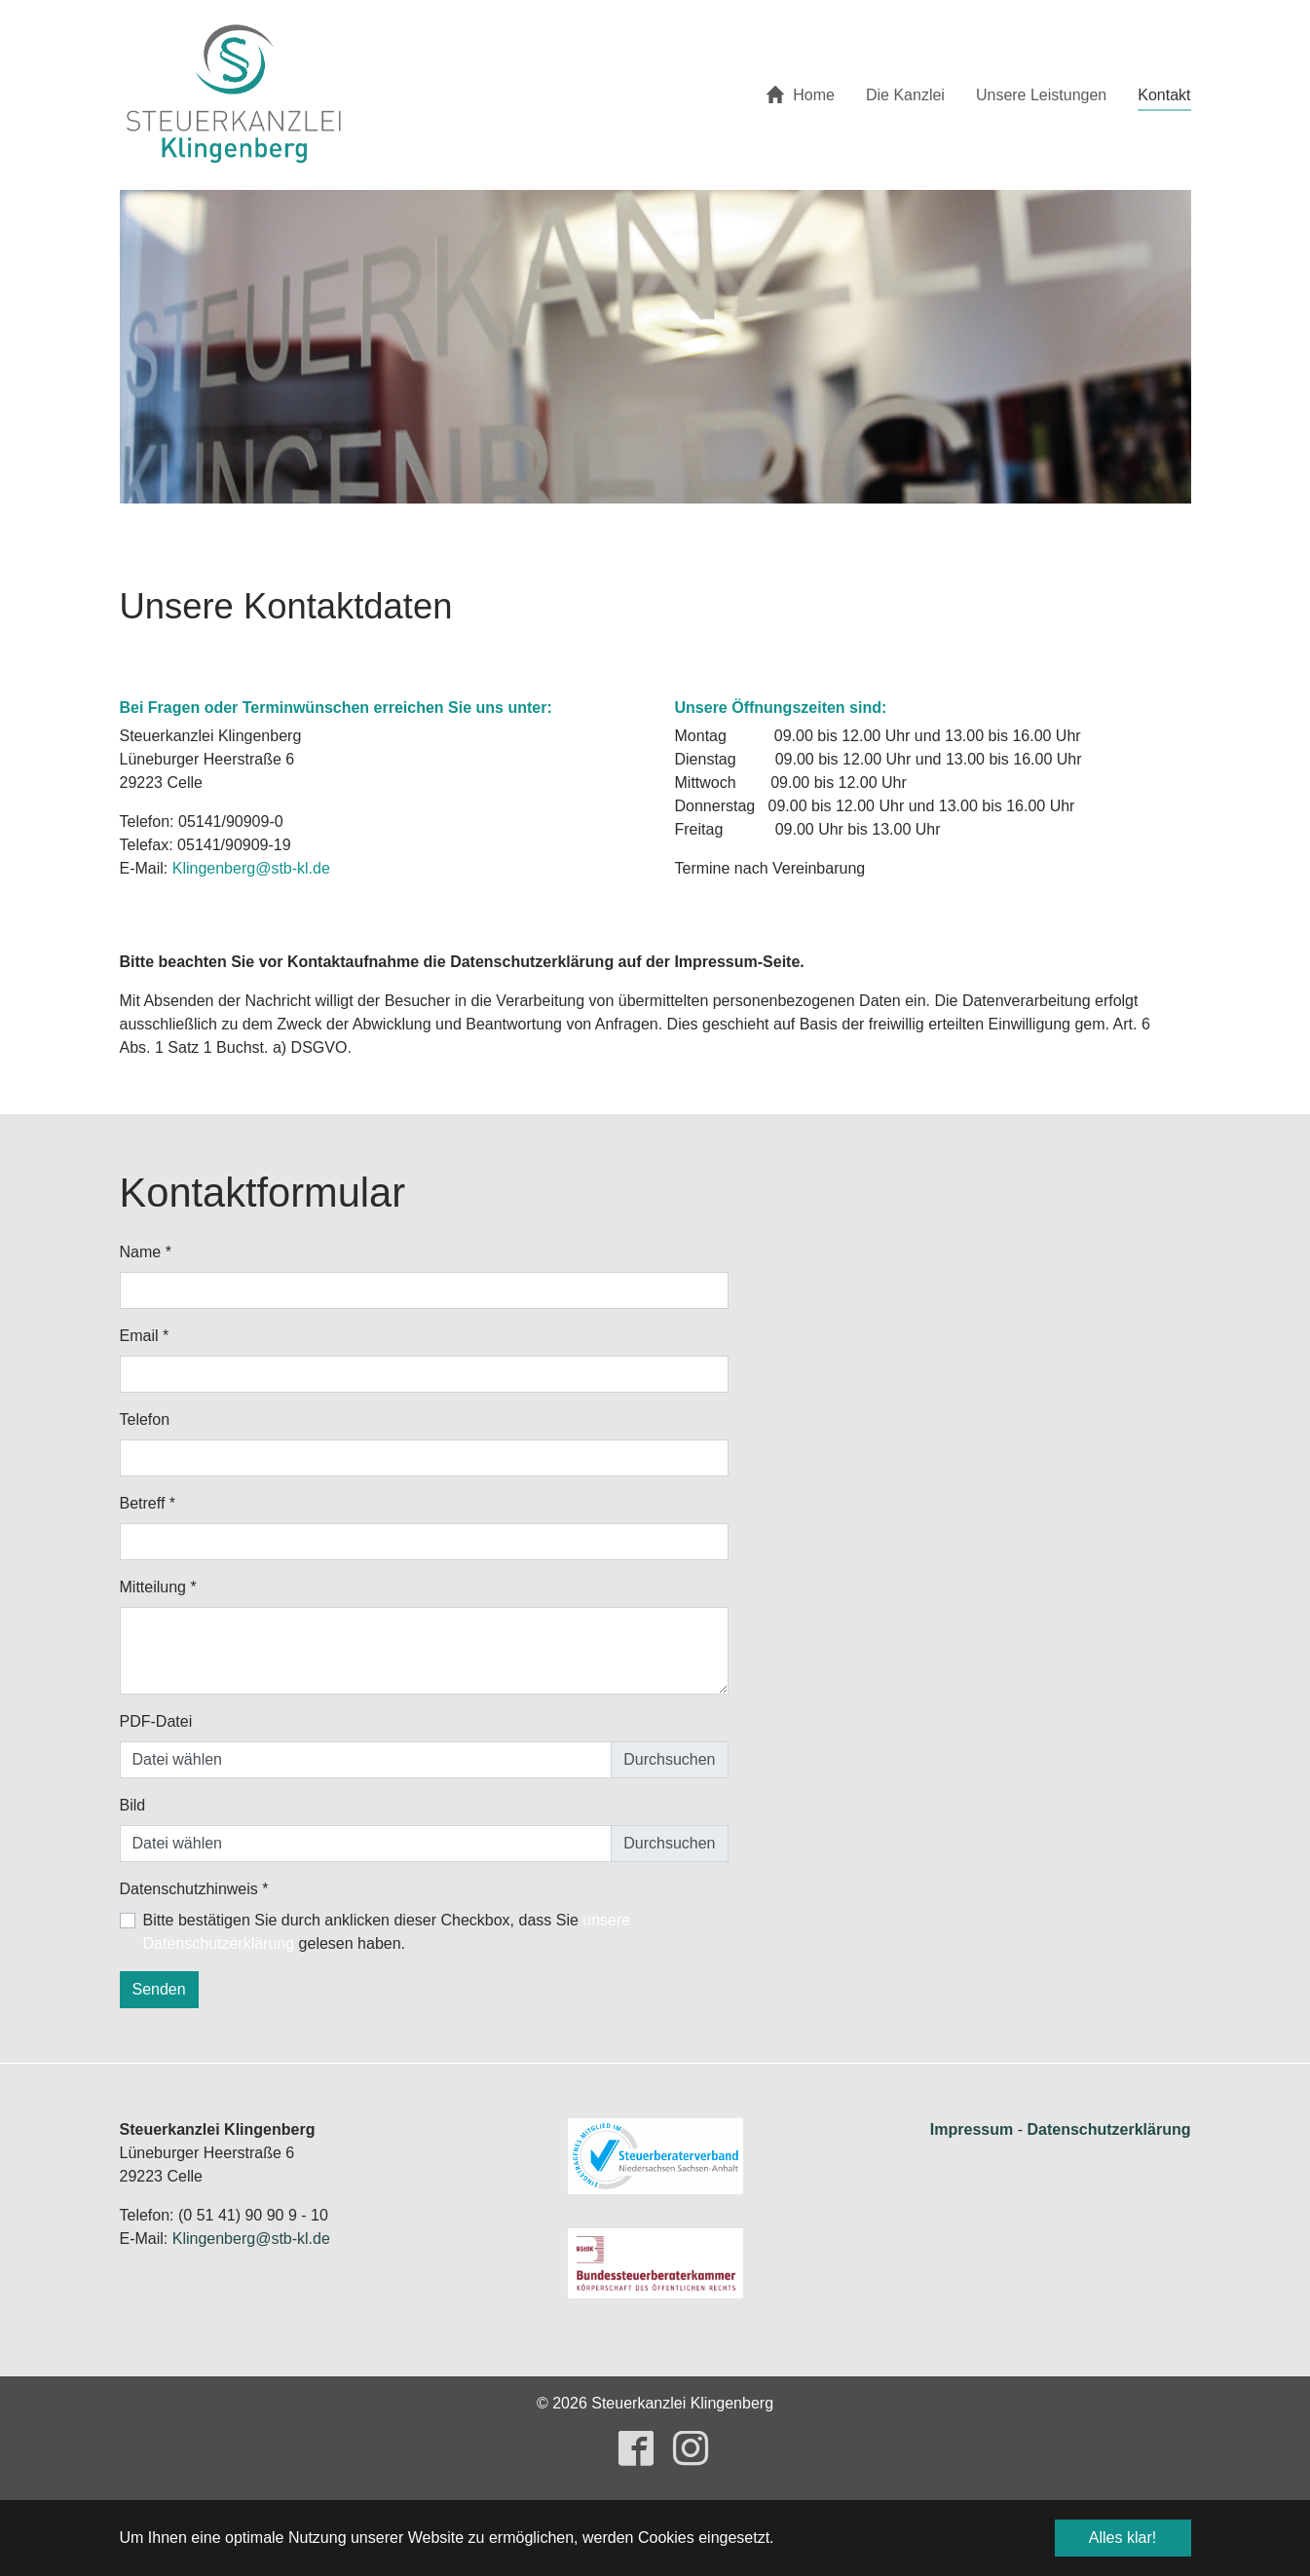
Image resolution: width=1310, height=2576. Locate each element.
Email (144, 1335)
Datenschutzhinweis (194, 1889)
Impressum (971, 2129)
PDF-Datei (156, 1721)
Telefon (145, 1419)
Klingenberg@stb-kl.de (251, 868)
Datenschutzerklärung (1108, 2129)
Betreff (148, 1503)
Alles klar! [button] (1122, 2537)
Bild (133, 1805)
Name (145, 1252)
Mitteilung (158, 1587)
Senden (159, 1989)
